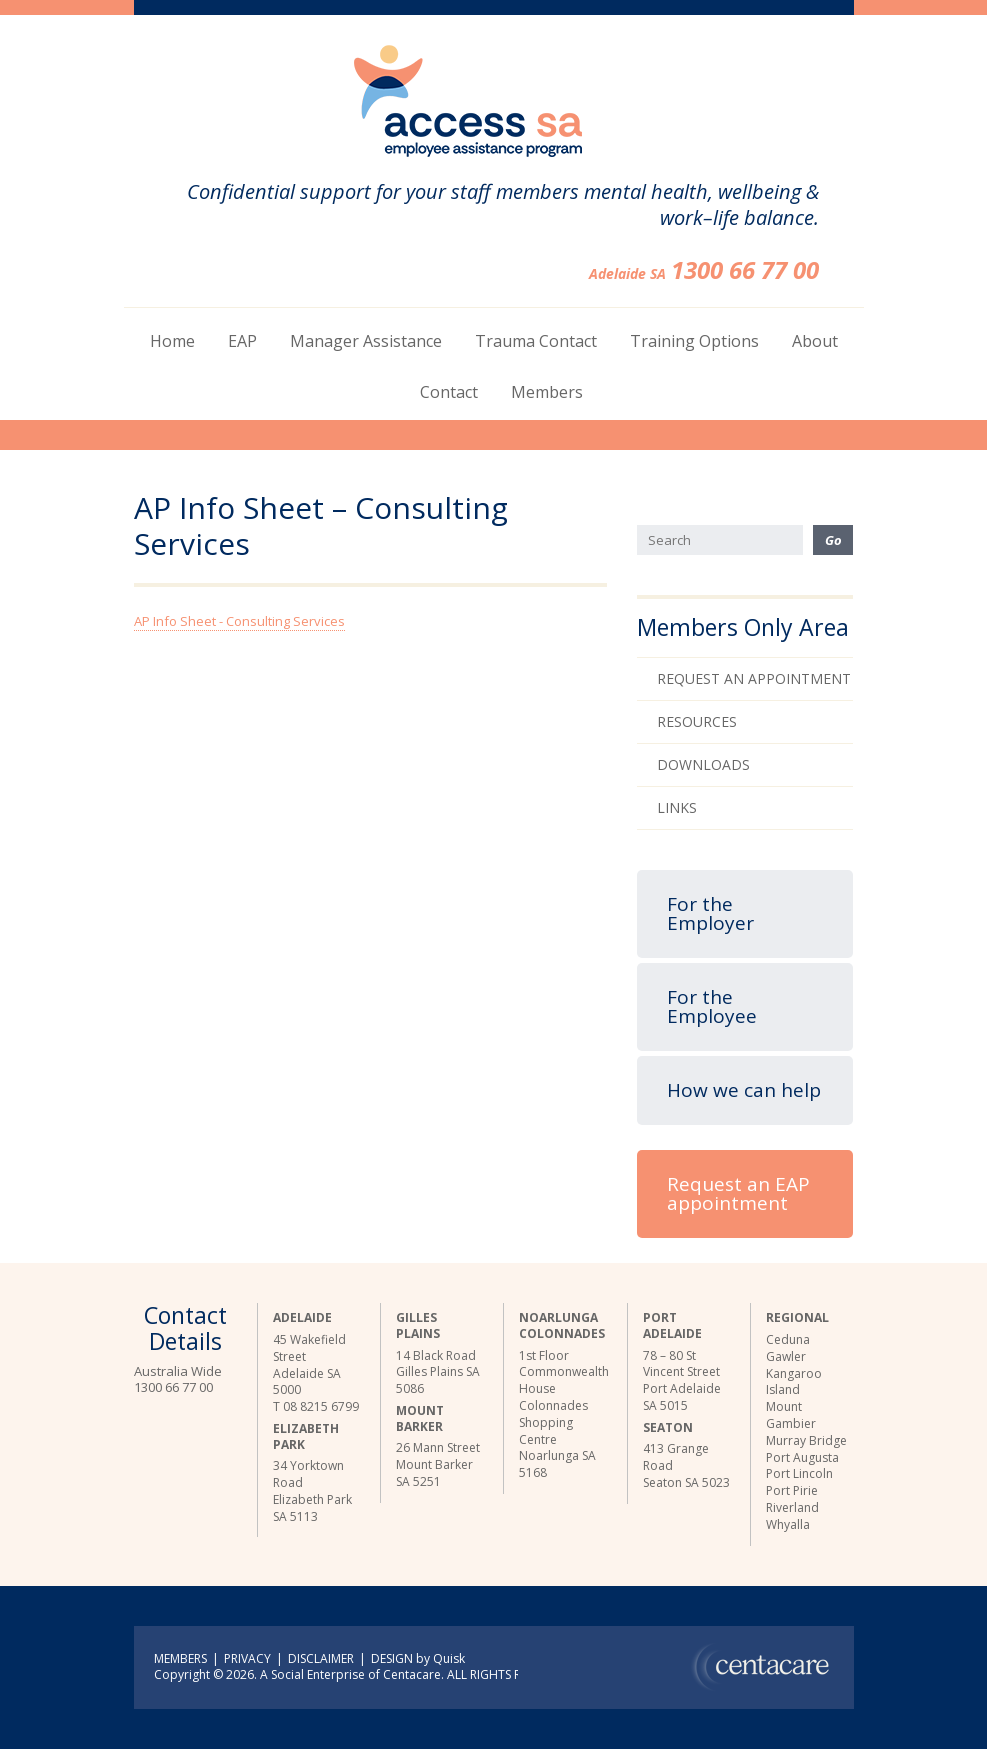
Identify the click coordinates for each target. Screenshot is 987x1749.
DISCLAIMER (321, 1658)
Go (833, 540)
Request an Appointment (754, 678)
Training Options (694, 341)
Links (677, 807)
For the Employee (712, 1006)
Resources (697, 721)
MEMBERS (180, 1658)
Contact (449, 392)
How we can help (744, 1090)
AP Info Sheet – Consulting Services (321, 527)
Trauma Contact (536, 341)
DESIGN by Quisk (418, 1658)
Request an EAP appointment (738, 1193)
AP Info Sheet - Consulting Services (239, 621)
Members (547, 392)
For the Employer (710, 913)
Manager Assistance (366, 341)
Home (172, 341)
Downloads (703, 764)
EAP (242, 341)
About (815, 341)
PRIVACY (247, 1658)
